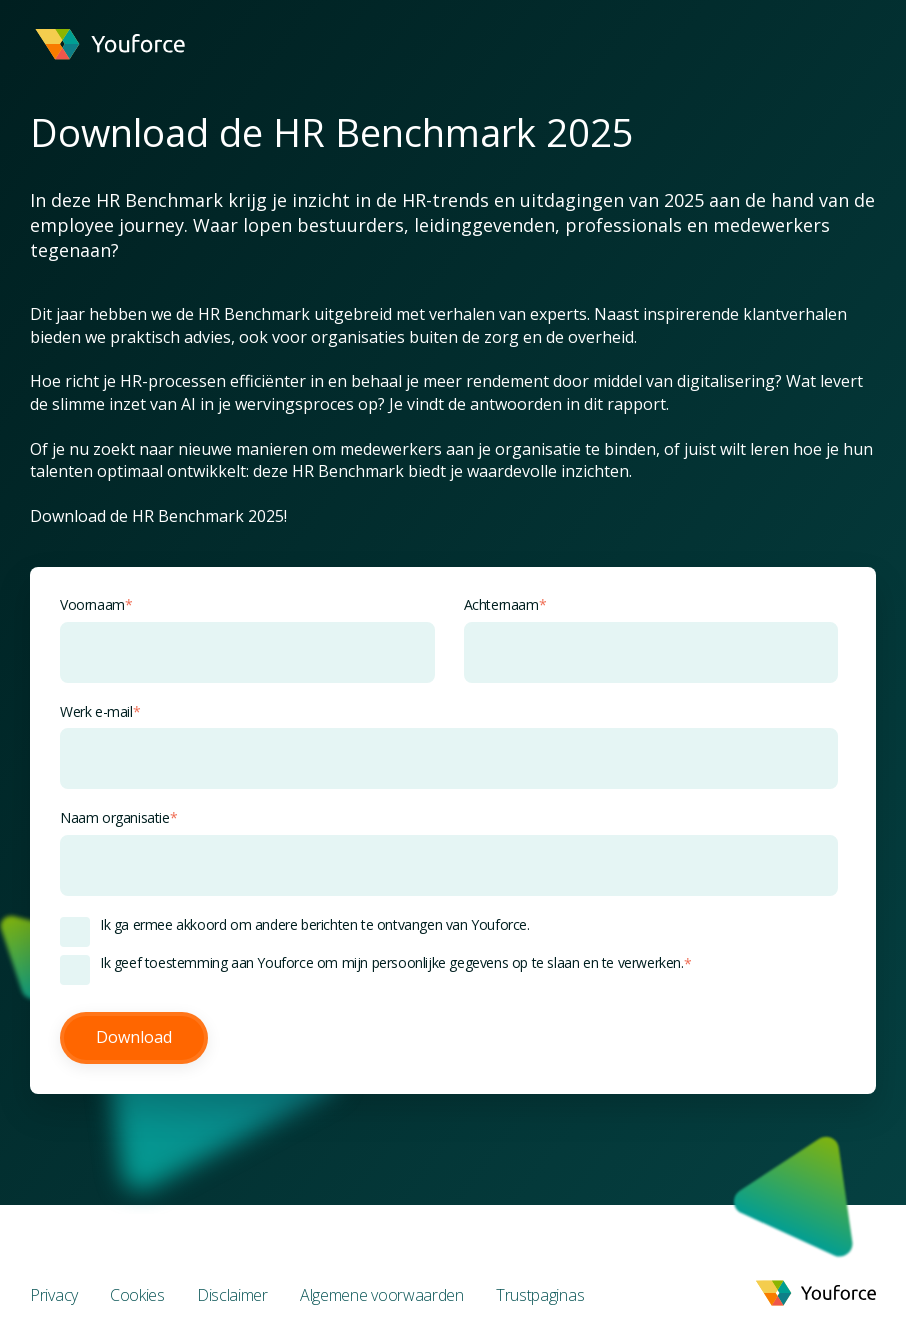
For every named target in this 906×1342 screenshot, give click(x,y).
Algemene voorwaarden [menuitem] (382, 1295)
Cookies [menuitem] (137, 1295)
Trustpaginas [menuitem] (540, 1295)
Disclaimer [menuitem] (232, 1295)
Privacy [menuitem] (54, 1295)
